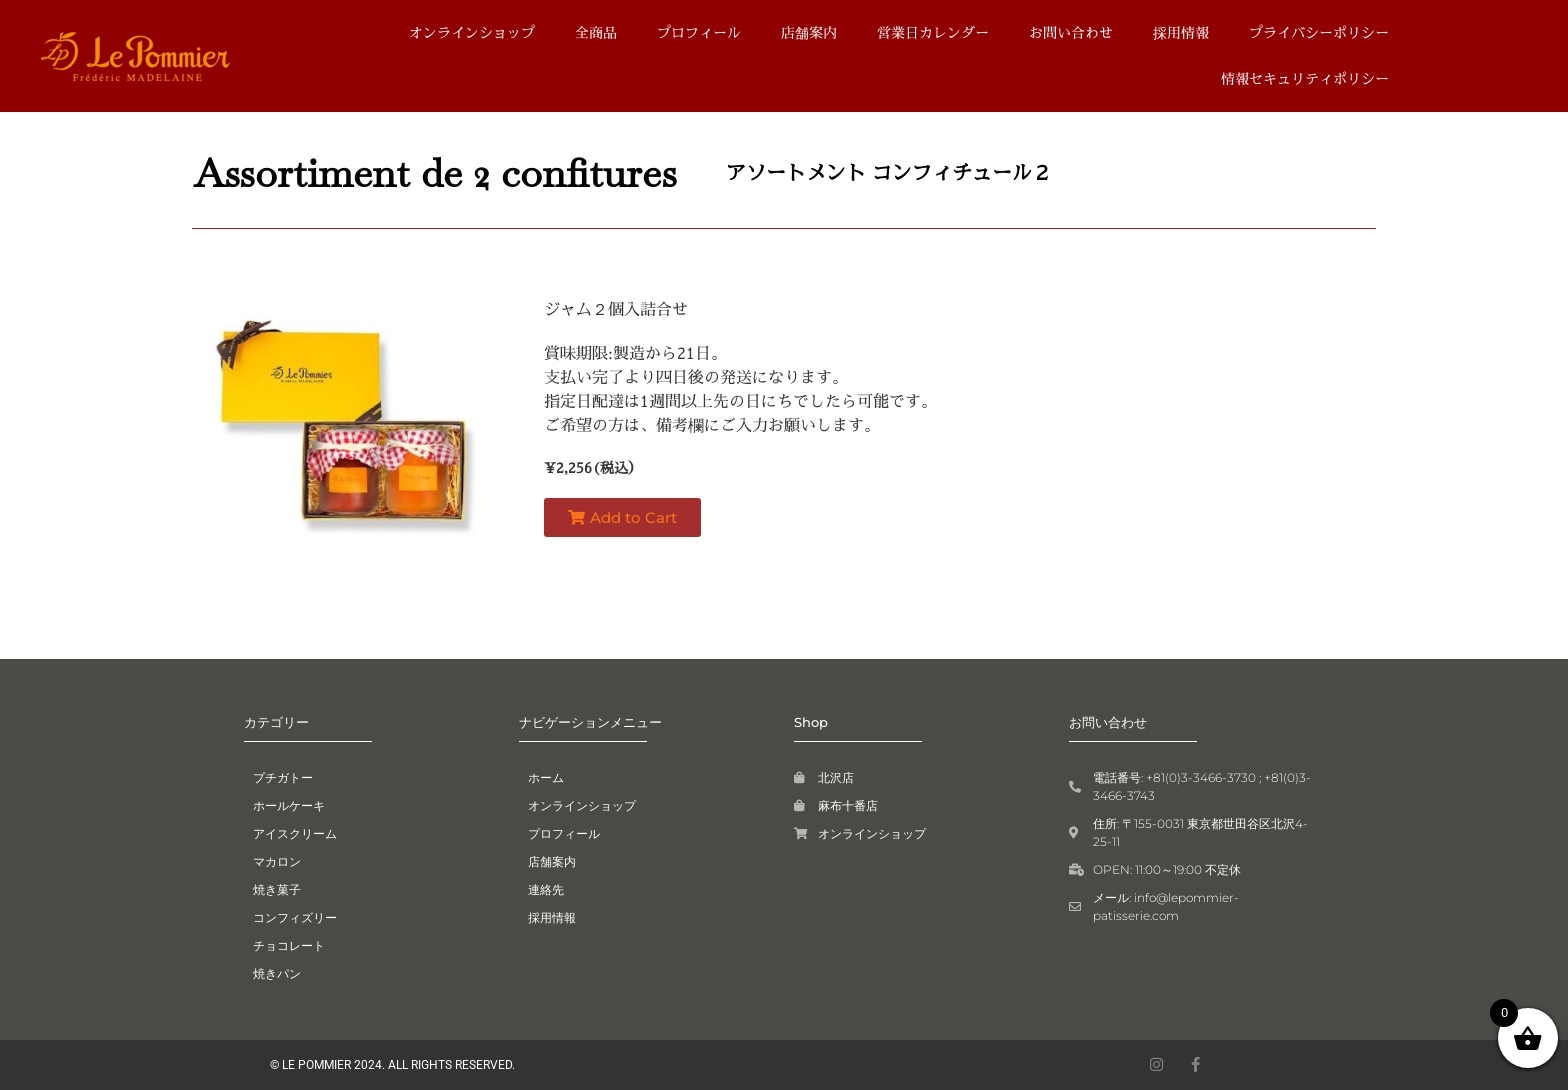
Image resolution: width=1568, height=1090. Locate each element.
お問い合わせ (1071, 32)
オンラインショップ (472, 32)
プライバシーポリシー (1319, 32)
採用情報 (1181, 32)
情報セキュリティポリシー (1305, 78)
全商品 (596, 32)
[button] (622, 517)
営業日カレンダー (933, 32)
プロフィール (699, 32)
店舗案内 (809, 32)
